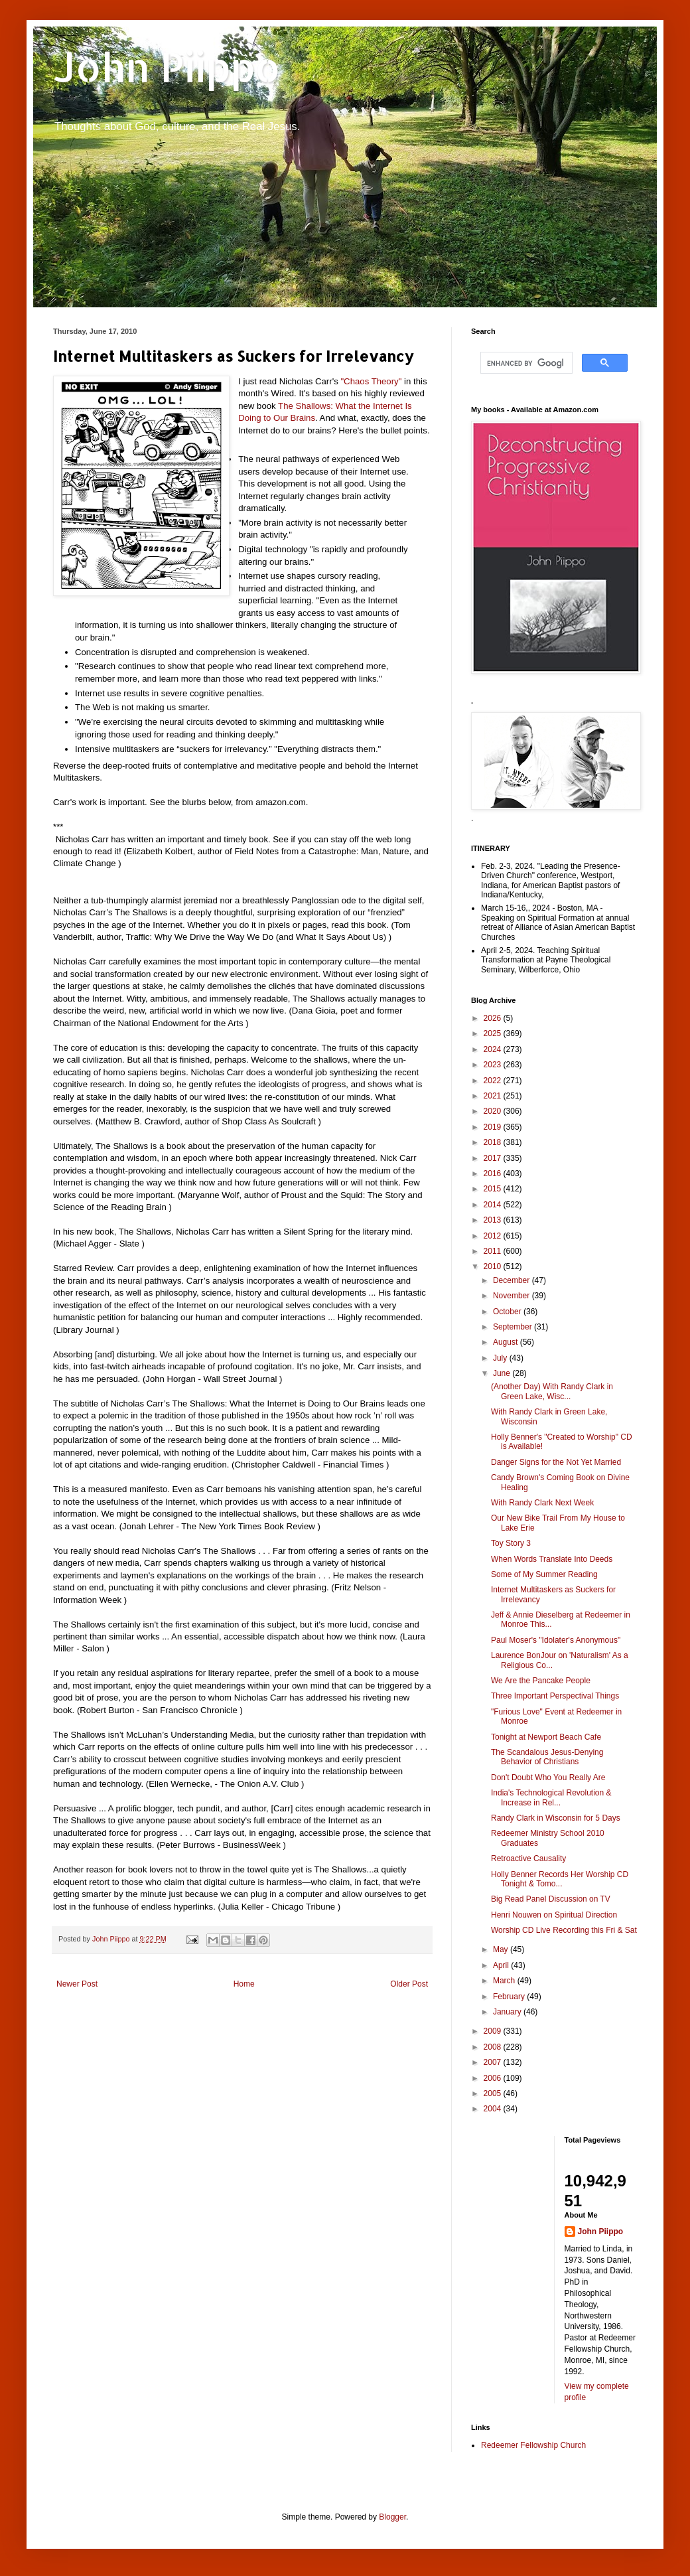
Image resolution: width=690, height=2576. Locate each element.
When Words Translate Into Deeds (551, 1559)
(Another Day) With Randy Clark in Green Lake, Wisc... (552, 1391)
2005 (494, 2093)
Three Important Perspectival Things (555, 1696)
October (508, 1311)
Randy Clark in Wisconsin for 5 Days (555, 1818)
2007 (494, 2062)
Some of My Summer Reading (544, 1574)
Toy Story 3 (511, 1543)
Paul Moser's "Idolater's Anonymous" (555, 1640)
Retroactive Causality (528, 1858)
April (502, 1965)
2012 (494, 1236)
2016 (494, 1173)
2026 (494, 1018)
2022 (494, 1080)
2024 (494, 1049)
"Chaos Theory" (370, 381)
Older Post (409, 1984)
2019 (494, 1127)
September (513, 1326)
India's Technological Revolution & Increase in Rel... (551, 1797)
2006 (494, 2078)
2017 (494, 1158)
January (508, 2011)
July (501, 1358)
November (512, 1295)
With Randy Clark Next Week (542, 1502)
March (505, 1980)
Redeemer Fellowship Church (533, 2445)
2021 (494, 1095)
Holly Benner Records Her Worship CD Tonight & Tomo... (559, 1879)
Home (244, 1984)
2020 (494, 1111)
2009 (494, 2031)
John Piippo (167, 66)
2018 (494, 1142)
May (501, 1949)
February (510, 1996)
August (506, 1342)
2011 (494, 1251)
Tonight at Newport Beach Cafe (546, 1737)
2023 (494, 1064)
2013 (494, 1220)
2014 (494, 1204)
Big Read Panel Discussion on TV (550, 1899)
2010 (494, 1266)
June (502, 1373)
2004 (494, 2108)
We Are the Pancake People (540, 1680)
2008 (494, 2047)
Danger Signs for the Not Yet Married (556, 1462)
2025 (494, 1033)
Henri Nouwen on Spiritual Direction (554, 1915)
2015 (494, 1188)
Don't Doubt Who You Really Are (548, 1777)
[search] (525, 363)
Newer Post (77, 1984)
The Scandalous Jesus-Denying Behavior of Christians (547, 1757)
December (512, 1280)
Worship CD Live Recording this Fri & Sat (564, 1930)
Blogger (392, 2517)
